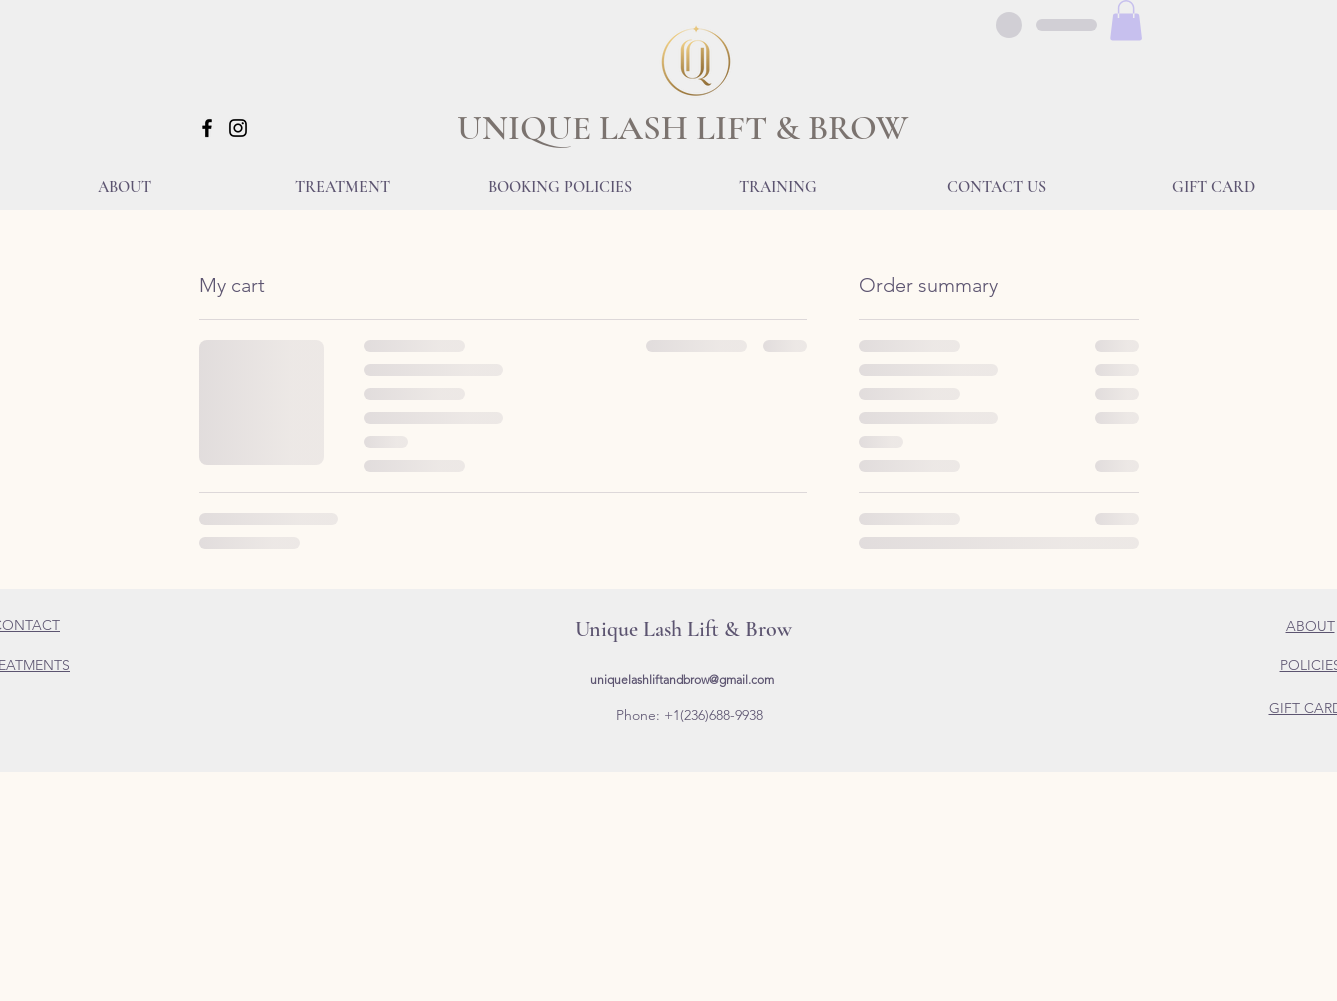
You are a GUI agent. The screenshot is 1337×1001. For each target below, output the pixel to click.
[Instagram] (238, 128)
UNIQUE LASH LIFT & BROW (682, 128)
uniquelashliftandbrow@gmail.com (682, 679)
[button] (1126, 20)
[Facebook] (207, 128)
